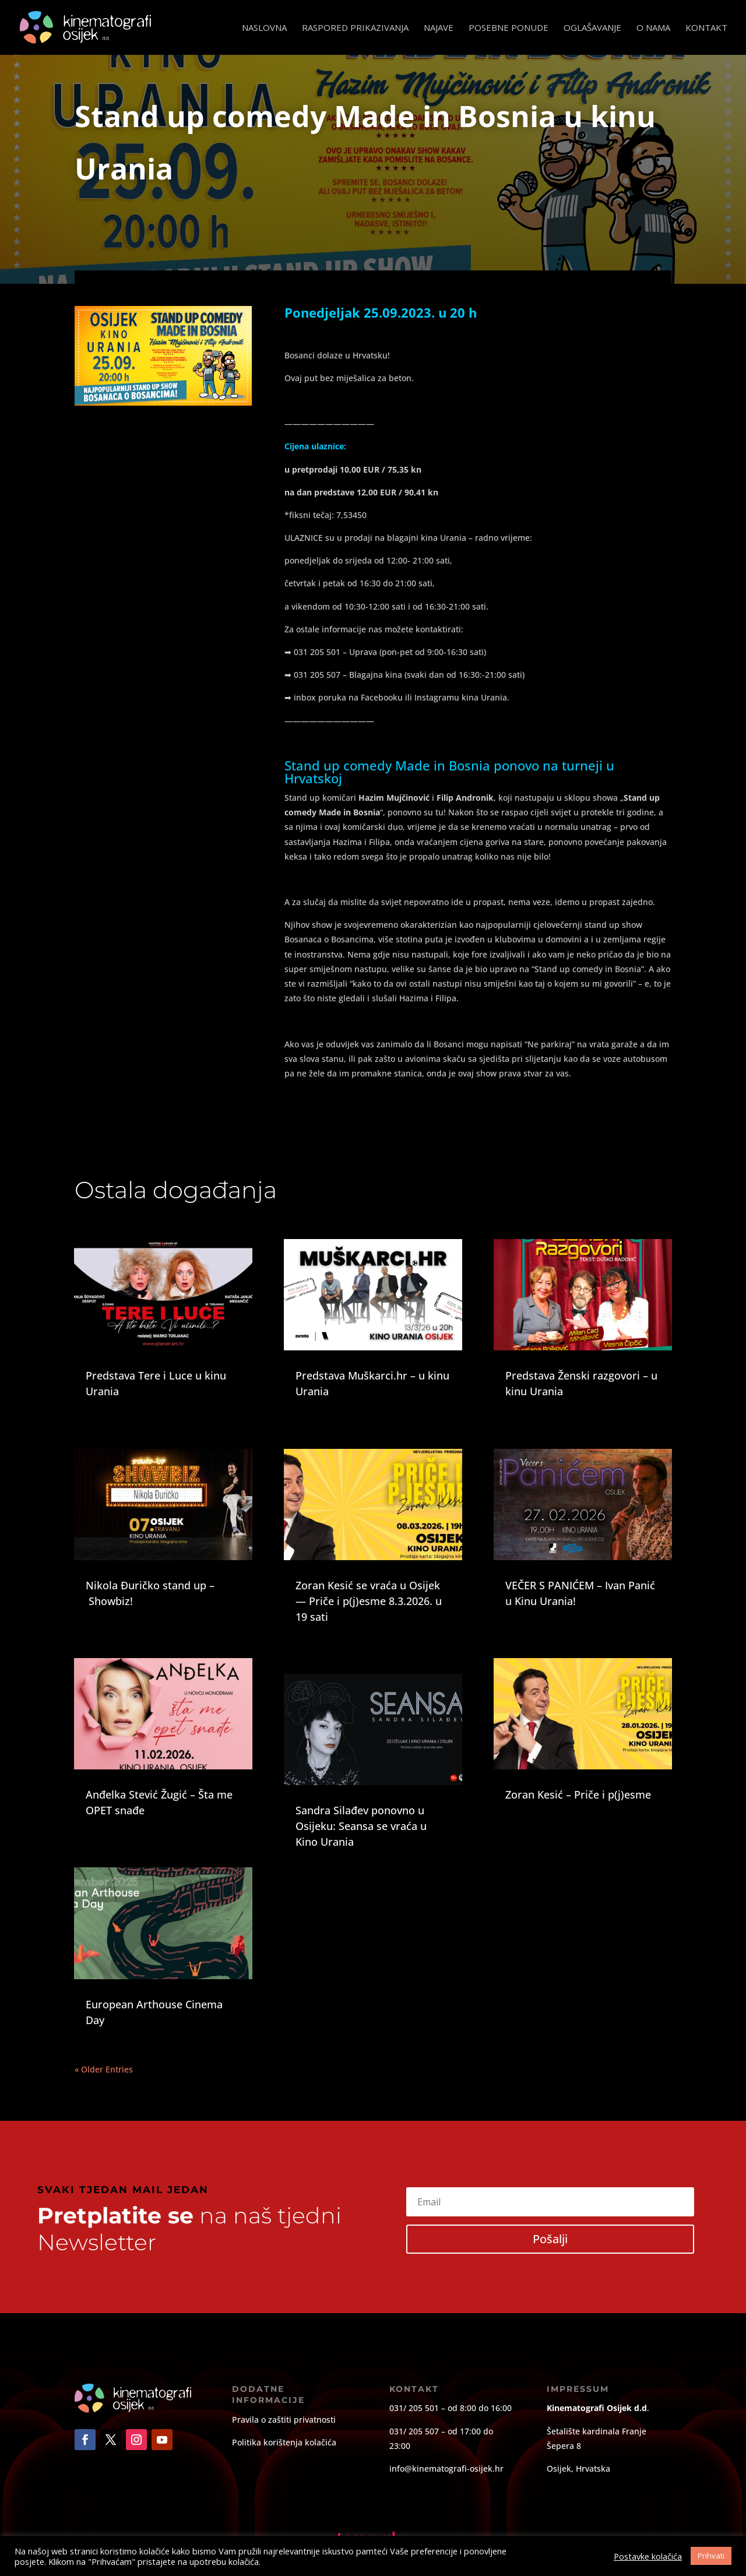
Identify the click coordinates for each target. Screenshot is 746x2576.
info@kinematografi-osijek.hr (446, 2468)
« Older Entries (104, 2069)
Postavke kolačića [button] (648, 2556)
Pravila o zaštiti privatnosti (284, 2419)
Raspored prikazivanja (355, 28)
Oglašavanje (592, 28)
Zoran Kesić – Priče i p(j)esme (578, 1794)
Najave (438, 28)
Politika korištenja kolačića (284, 2442)
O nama (653, 28)
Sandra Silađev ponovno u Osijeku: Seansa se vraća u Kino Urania (361, 1826)
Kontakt (706, 28)
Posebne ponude (508, 28)
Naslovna (264, 28)
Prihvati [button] (711, 2555)
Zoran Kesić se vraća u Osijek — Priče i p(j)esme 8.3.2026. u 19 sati (368, 1601)
